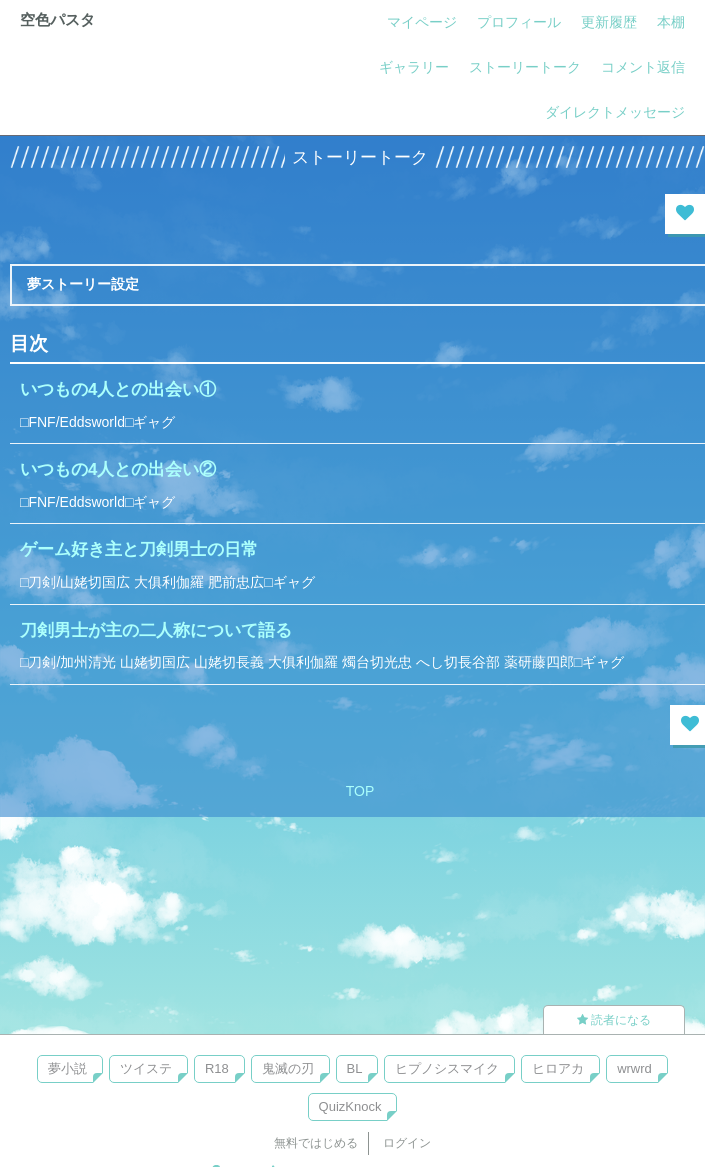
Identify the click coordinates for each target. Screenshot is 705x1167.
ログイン (407, 1143)
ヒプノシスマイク (447, 1068)
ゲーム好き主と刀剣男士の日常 (139, 549)
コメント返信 (643, 67)
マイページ (422, 22)
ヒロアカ (558, 1068)
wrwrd (634, 1068)
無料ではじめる (316, 1143)
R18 (217, 1068)
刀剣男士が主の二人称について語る (156, 630)
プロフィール (519, 22)
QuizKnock (350, 1106)
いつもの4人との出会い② (118, 469)
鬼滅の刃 (288, 1068)
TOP (360, 791)
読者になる (614, 1020)
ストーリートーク (525, 67)
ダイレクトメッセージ (615, 112)
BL (355, 1068)
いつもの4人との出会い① (118, 389)
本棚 (671, 22)
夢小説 (67, 1068)
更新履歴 (609, 22)
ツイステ (146, 1068)
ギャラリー (414, 67)
